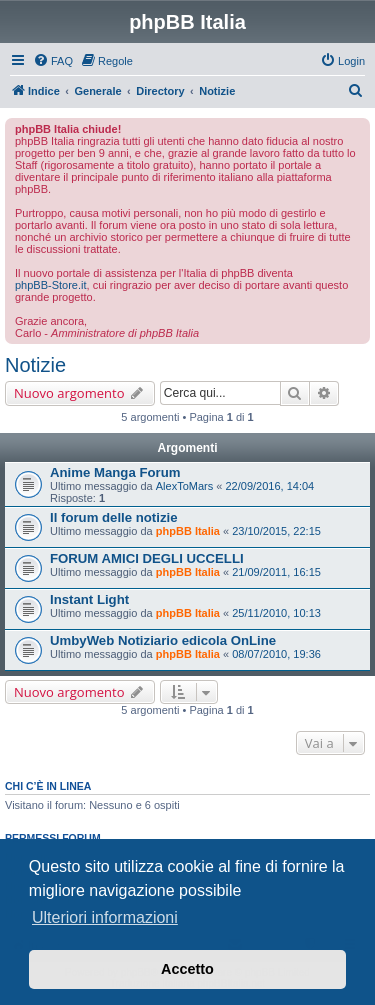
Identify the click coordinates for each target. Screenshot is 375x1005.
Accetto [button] (187, 969)
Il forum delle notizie (114, 517)
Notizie (35, 365)
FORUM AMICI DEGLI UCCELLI (147, 558)
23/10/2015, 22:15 (276, 531)
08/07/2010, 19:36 (276, 654)
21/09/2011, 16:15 (276, 572)
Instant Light (89, 599)
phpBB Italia (188, 531)
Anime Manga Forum (115, 472)
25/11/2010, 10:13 (276, 613)
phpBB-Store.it (51, 285)
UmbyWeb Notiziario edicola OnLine (163, 640)
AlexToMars (184, 486)
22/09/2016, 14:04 (269, 486)
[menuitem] (53, 61)
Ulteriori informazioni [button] (105, 917)
